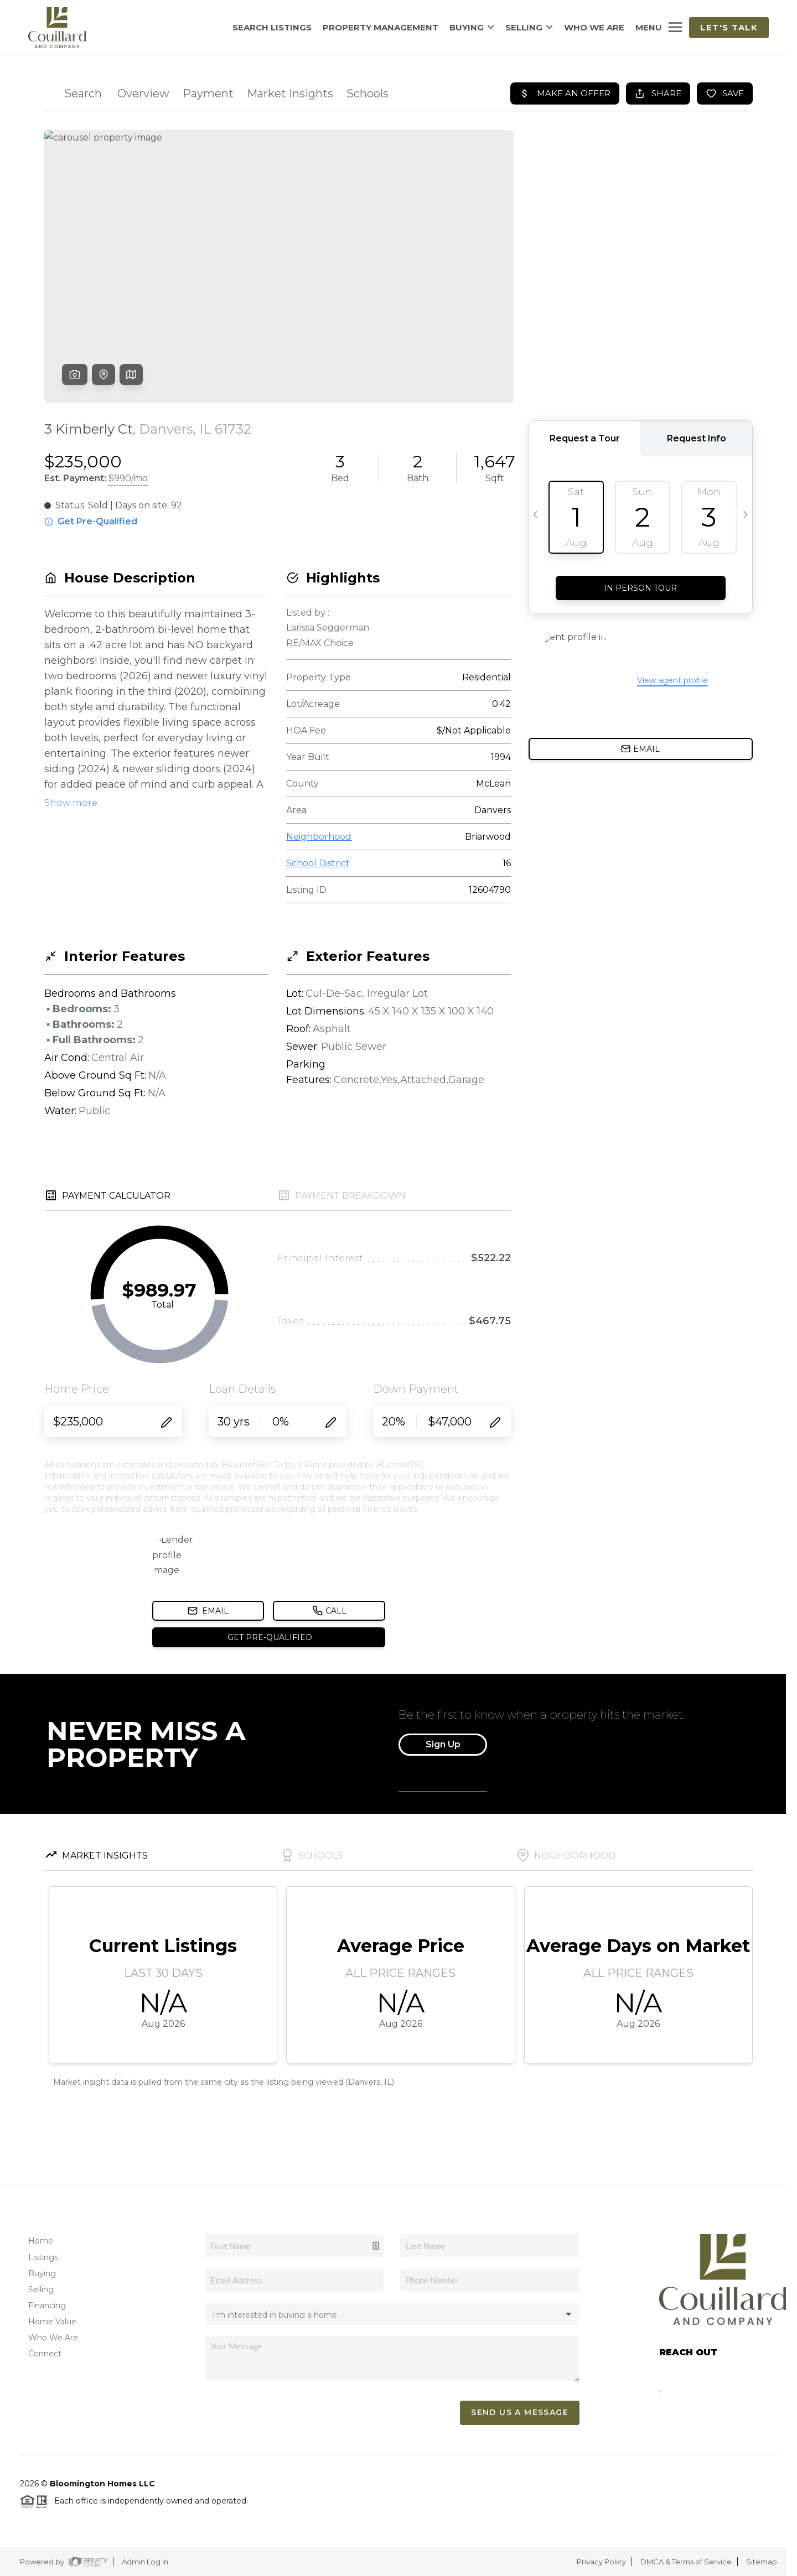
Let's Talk (729, 27)
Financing (47, 2305)
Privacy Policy (601, 2561)
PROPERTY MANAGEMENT (380, 28)
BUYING (471, 28)
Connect (44, 2354)
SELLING (529, 28)
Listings (43, 2257)
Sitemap (761, 2561)
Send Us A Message (519, 2412)
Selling (41, 2289)
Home (40, 2241)
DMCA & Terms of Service (686, 2561)
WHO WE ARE (594, 28)
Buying (42, 2273)
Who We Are (53, 2338)
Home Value (52, 2322)
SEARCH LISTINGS (272, 28)
